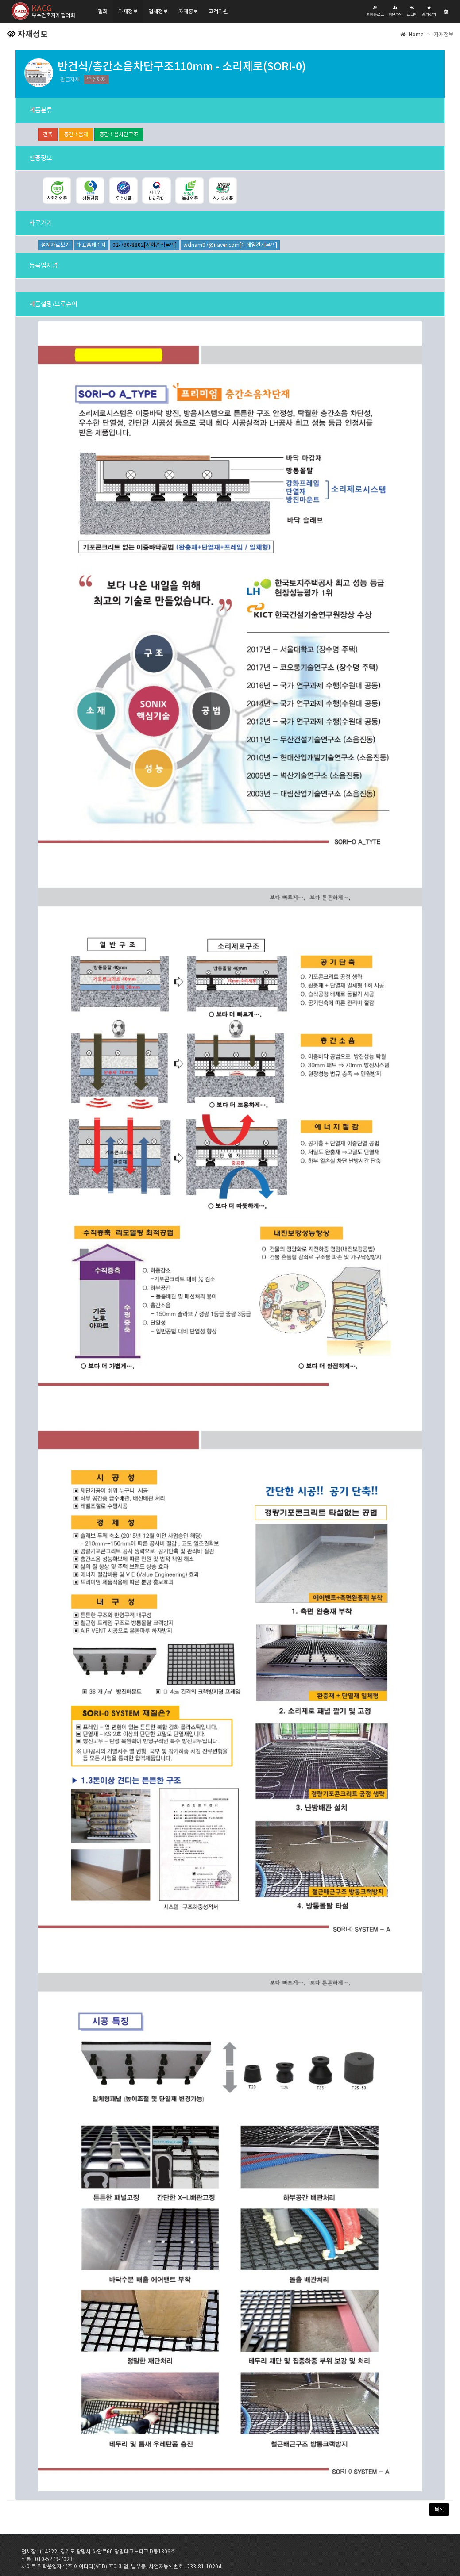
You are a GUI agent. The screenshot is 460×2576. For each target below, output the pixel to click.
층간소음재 (76, 134)
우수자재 (96, 79)
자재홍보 (188, 11)
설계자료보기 (55, 245)
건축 (48, 134)
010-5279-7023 (54, 2559)
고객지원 (218, 11)
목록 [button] (439, 2509)
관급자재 (70, 79)
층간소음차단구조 (118, 134)
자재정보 (128, 11)
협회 (103, 11)
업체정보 (158, 11)
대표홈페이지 (91, 245)
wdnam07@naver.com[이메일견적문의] (230, 245)
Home (411, 34)
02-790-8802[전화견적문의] (144, 245)
